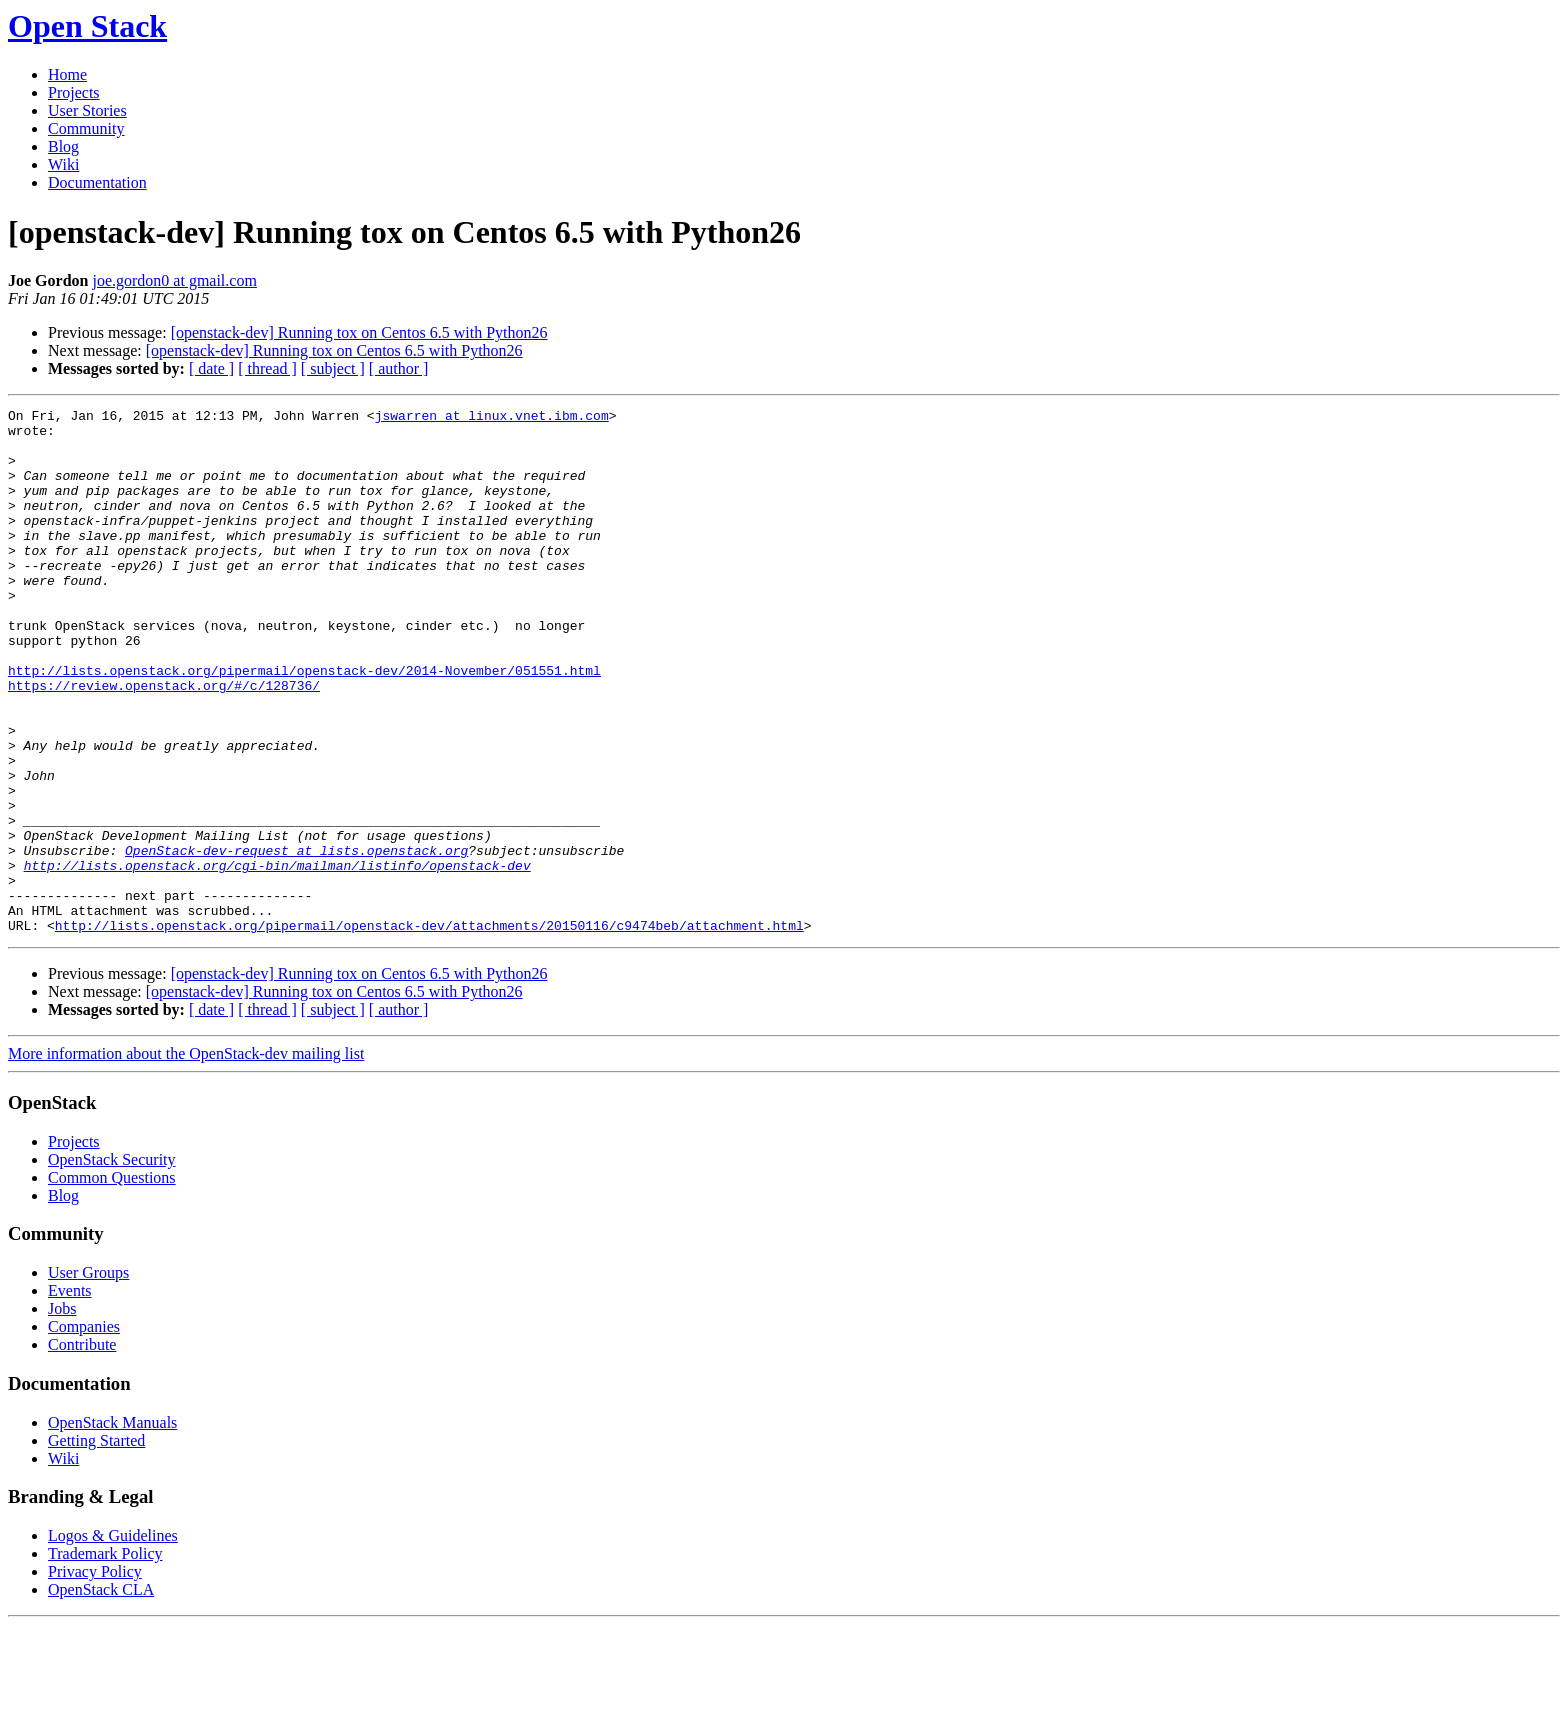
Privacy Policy (95, 1676)
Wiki (63, 164)
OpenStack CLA (101, 1694)
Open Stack (87, 26)
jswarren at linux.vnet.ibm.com (492, 418)
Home (67, 74)
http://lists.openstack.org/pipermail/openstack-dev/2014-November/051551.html (304, 724)
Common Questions (112, 1282)
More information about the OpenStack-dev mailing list (186, 1158)
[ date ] (211, 368)
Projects (74, 92)
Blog (63, 146)
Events (70, 1395)
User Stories (87, 110)
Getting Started (96, 1545)
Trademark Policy (105, 1658)
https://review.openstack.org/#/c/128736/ (164, 742)
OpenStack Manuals (112, 1527)
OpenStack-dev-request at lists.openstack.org (296, 940)
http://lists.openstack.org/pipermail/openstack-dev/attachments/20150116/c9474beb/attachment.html (429, 1030)
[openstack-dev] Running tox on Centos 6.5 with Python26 (359, 332)
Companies (84, 1431)
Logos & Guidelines (113, 1640)
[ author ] (399, 368)
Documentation (97, 182)
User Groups (88, 1377)
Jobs (62, 1413)
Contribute (82, 1449)
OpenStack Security (112, 1264)
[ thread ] (267, 368)
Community (86, 128)
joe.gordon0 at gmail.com (174, 280)
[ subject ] (333, 368)
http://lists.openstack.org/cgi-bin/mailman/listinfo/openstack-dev (277, 958)
